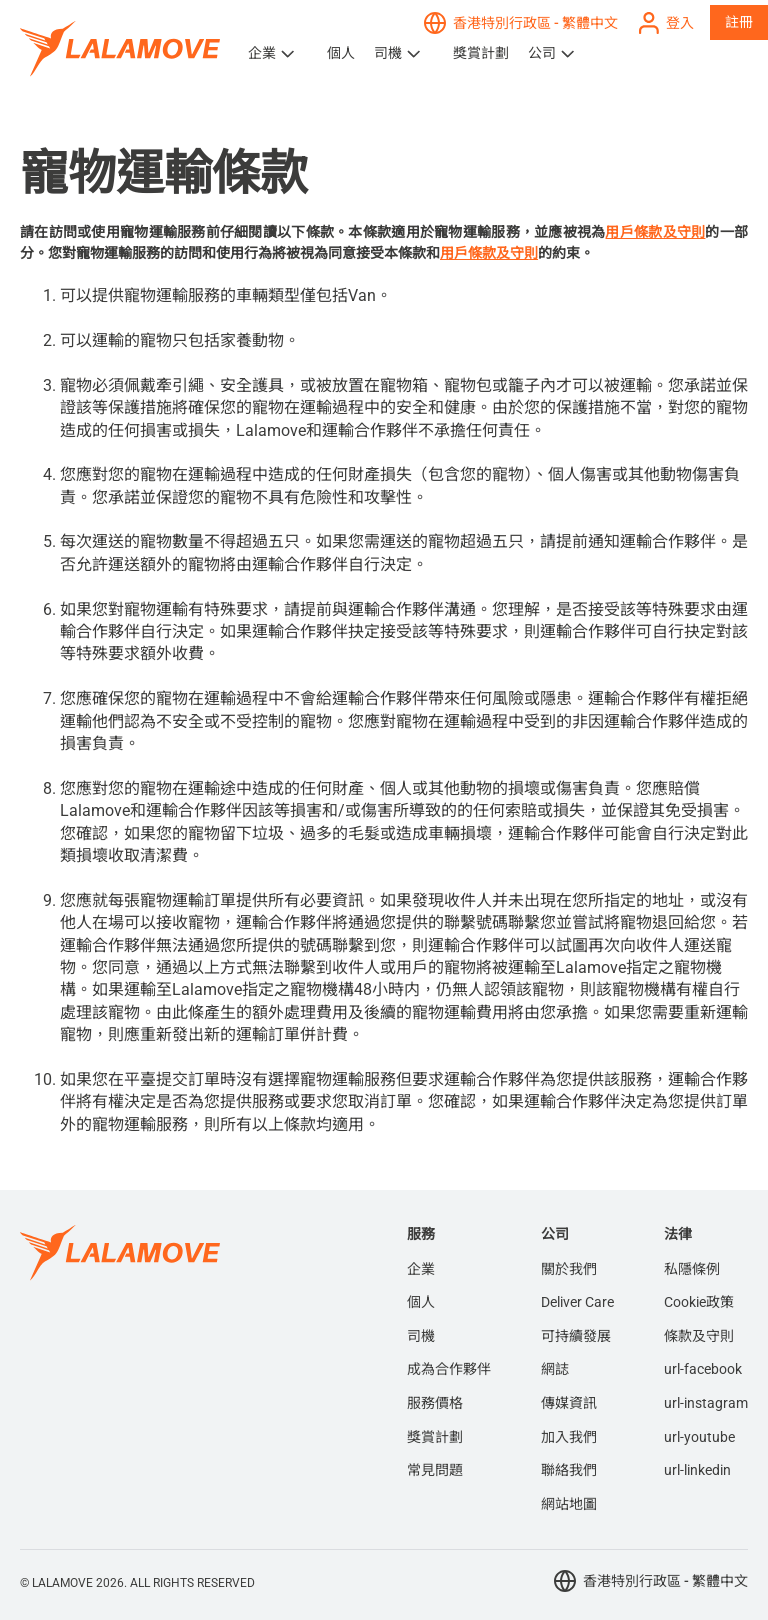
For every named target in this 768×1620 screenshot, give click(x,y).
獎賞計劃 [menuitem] (435, 1437)
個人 (341, 53)
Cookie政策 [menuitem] (699, 1302)
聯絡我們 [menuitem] (569, 1470)
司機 (388, 53)
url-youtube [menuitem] (699, 1437)
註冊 (739, 22)
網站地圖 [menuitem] (569, 1504)
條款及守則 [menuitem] (699, 1336)
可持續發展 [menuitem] (576, 1336)
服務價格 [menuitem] (435, 1403)
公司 (542, 53)
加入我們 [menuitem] (569, 1437)
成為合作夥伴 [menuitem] (449, 1369)
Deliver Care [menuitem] (577, 1302)
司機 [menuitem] (421, 1336)
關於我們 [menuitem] (569, 1269)
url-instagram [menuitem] (706, 1403)
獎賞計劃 (481, 53)
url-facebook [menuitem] (703, 1369)
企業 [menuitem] (421, 1269)
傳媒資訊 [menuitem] (569, 1403)
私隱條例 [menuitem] (692, 1269)
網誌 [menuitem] (555, 1369)
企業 (262, 53)
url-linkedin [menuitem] (697, 1470)
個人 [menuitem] (421, 1302)
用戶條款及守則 (655, 232)
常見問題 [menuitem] (435, 1470)
